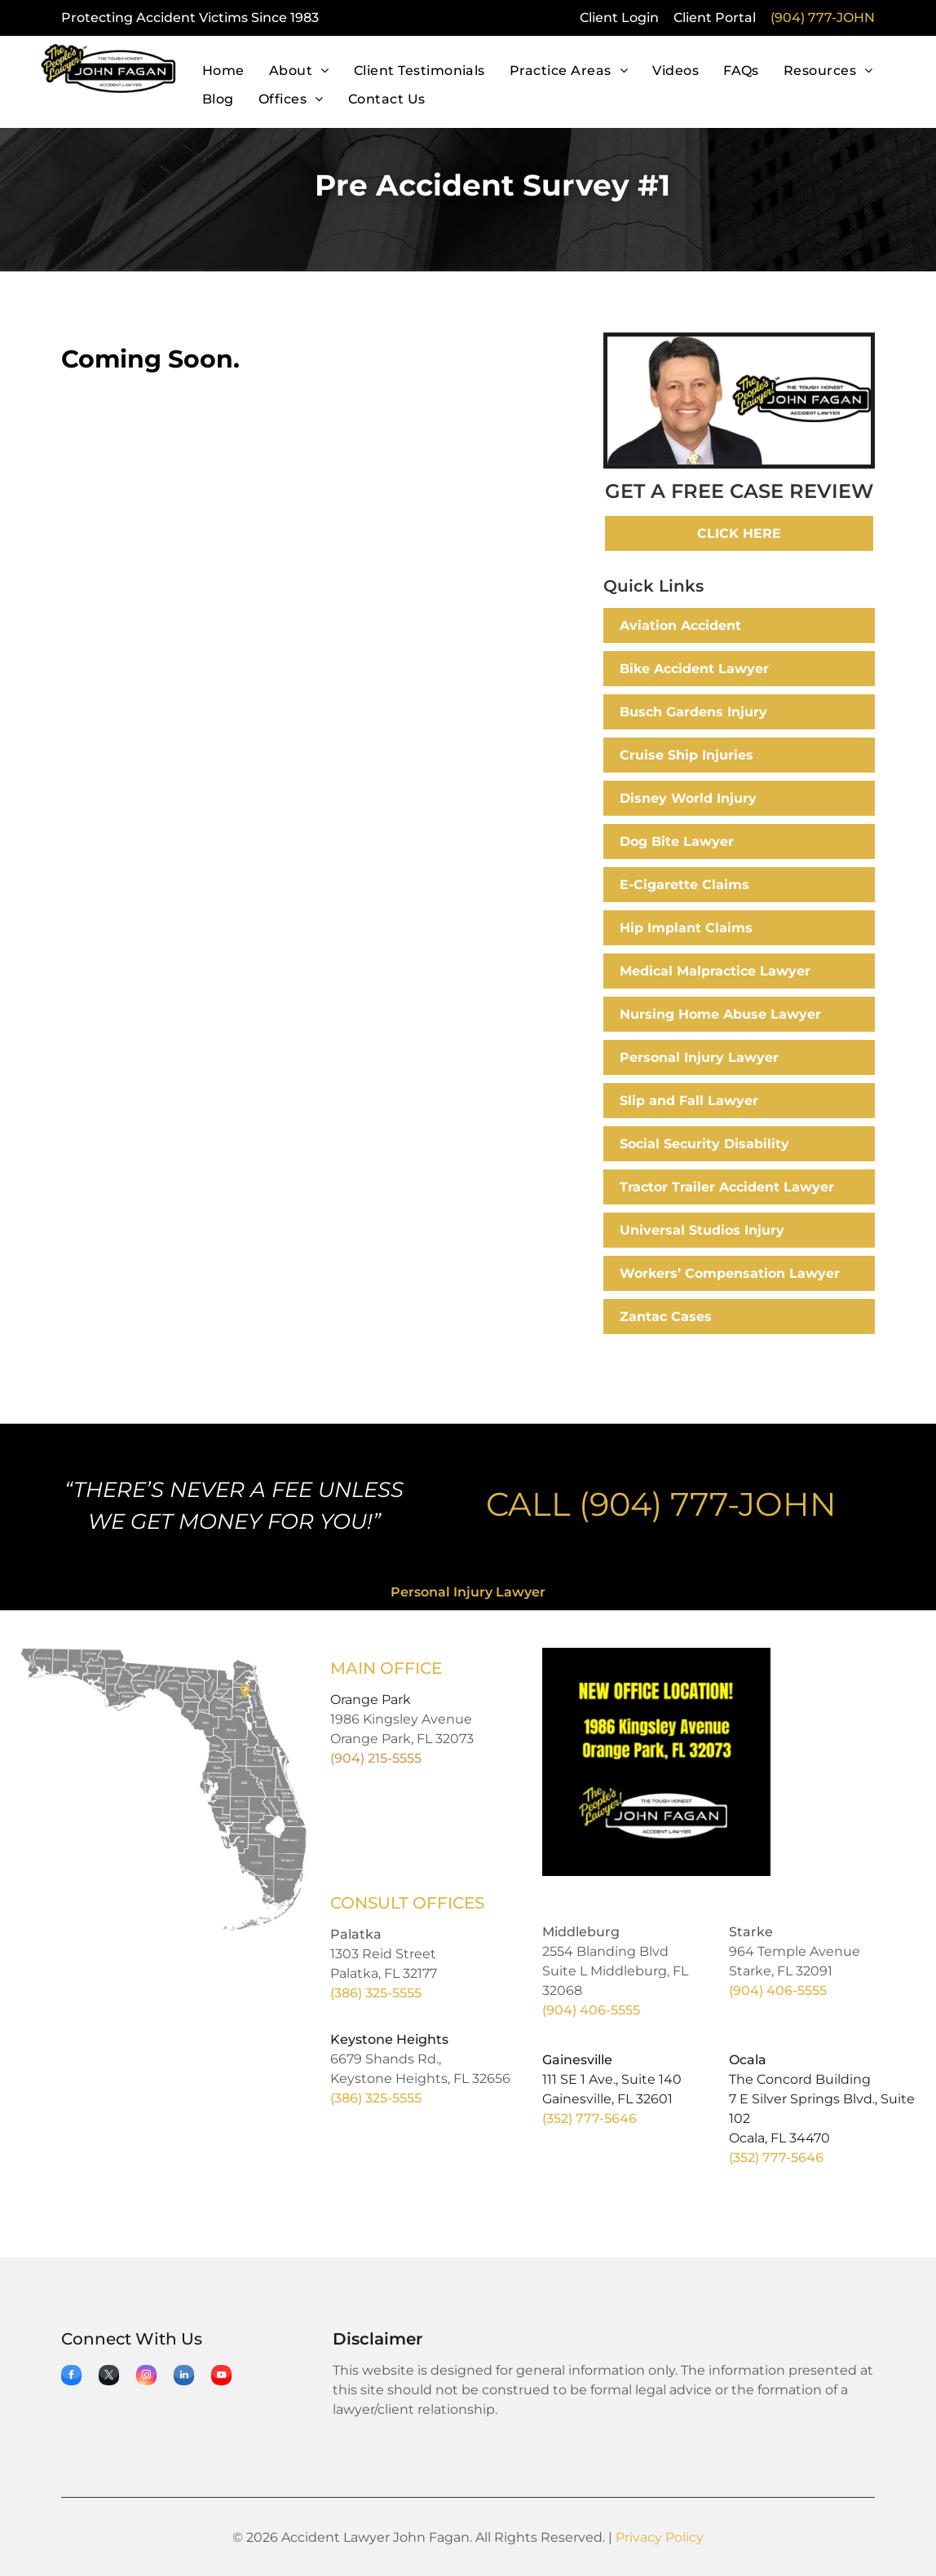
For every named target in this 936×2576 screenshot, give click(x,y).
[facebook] (71, 2377)
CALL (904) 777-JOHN (661, 1504)
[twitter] (109, 2377)
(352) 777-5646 (589, 2118)
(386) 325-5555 (376, 1993)
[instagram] (146, 2377)
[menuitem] (223, 71)
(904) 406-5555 (591, 2010)
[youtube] (221, 2377)
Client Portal (714, 17)
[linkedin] (184, 2377)
